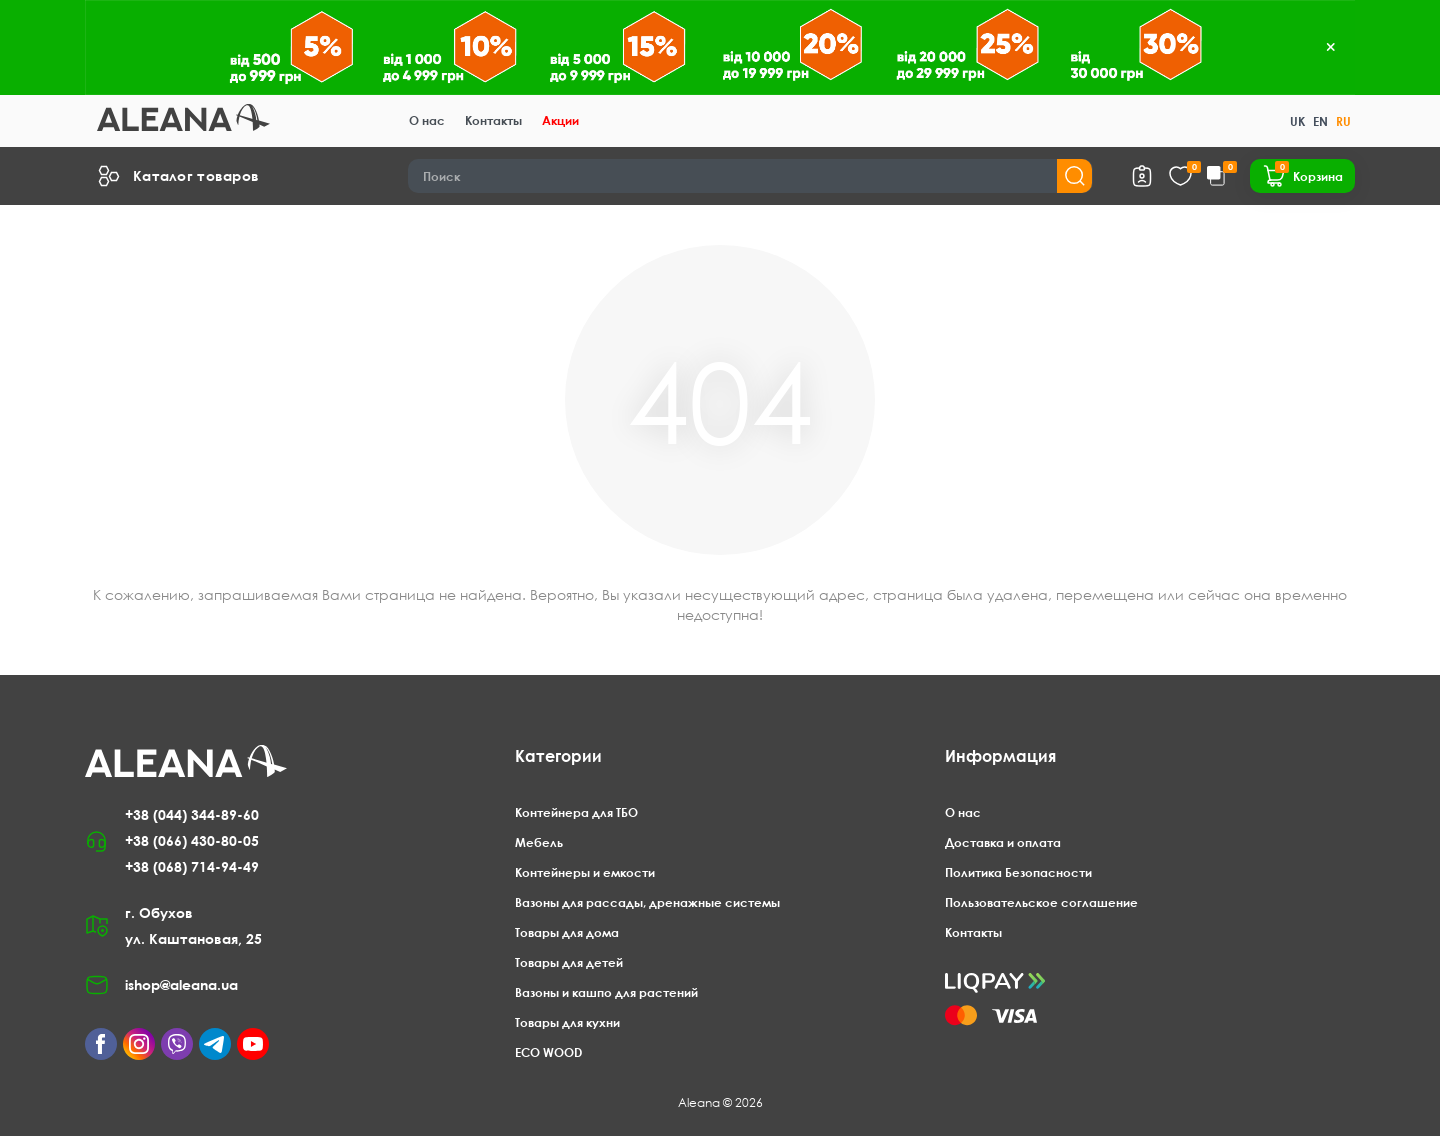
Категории (558, 756)
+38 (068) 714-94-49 (192, 866)
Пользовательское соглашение (1041, 902)
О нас (427, 120)
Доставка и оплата (1003, 842)
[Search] (751, 176)
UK (1297, 121)
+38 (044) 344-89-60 (192, 814)
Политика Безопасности (1018, 872)
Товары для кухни (567, 1022)
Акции (560, 120)
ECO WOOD (548, 1052)
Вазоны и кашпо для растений (606, 992)
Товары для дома (567, 932)
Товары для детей (569, 962)
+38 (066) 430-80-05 (192, 840)
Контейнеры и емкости (585, 872)
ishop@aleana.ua (181, 984)
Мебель (539, 842)
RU (1343, 121)
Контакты (493, 120)
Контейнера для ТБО (576, 812)
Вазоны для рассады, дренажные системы (647, 902)
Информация (1000, 756)
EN (1320, 121)
